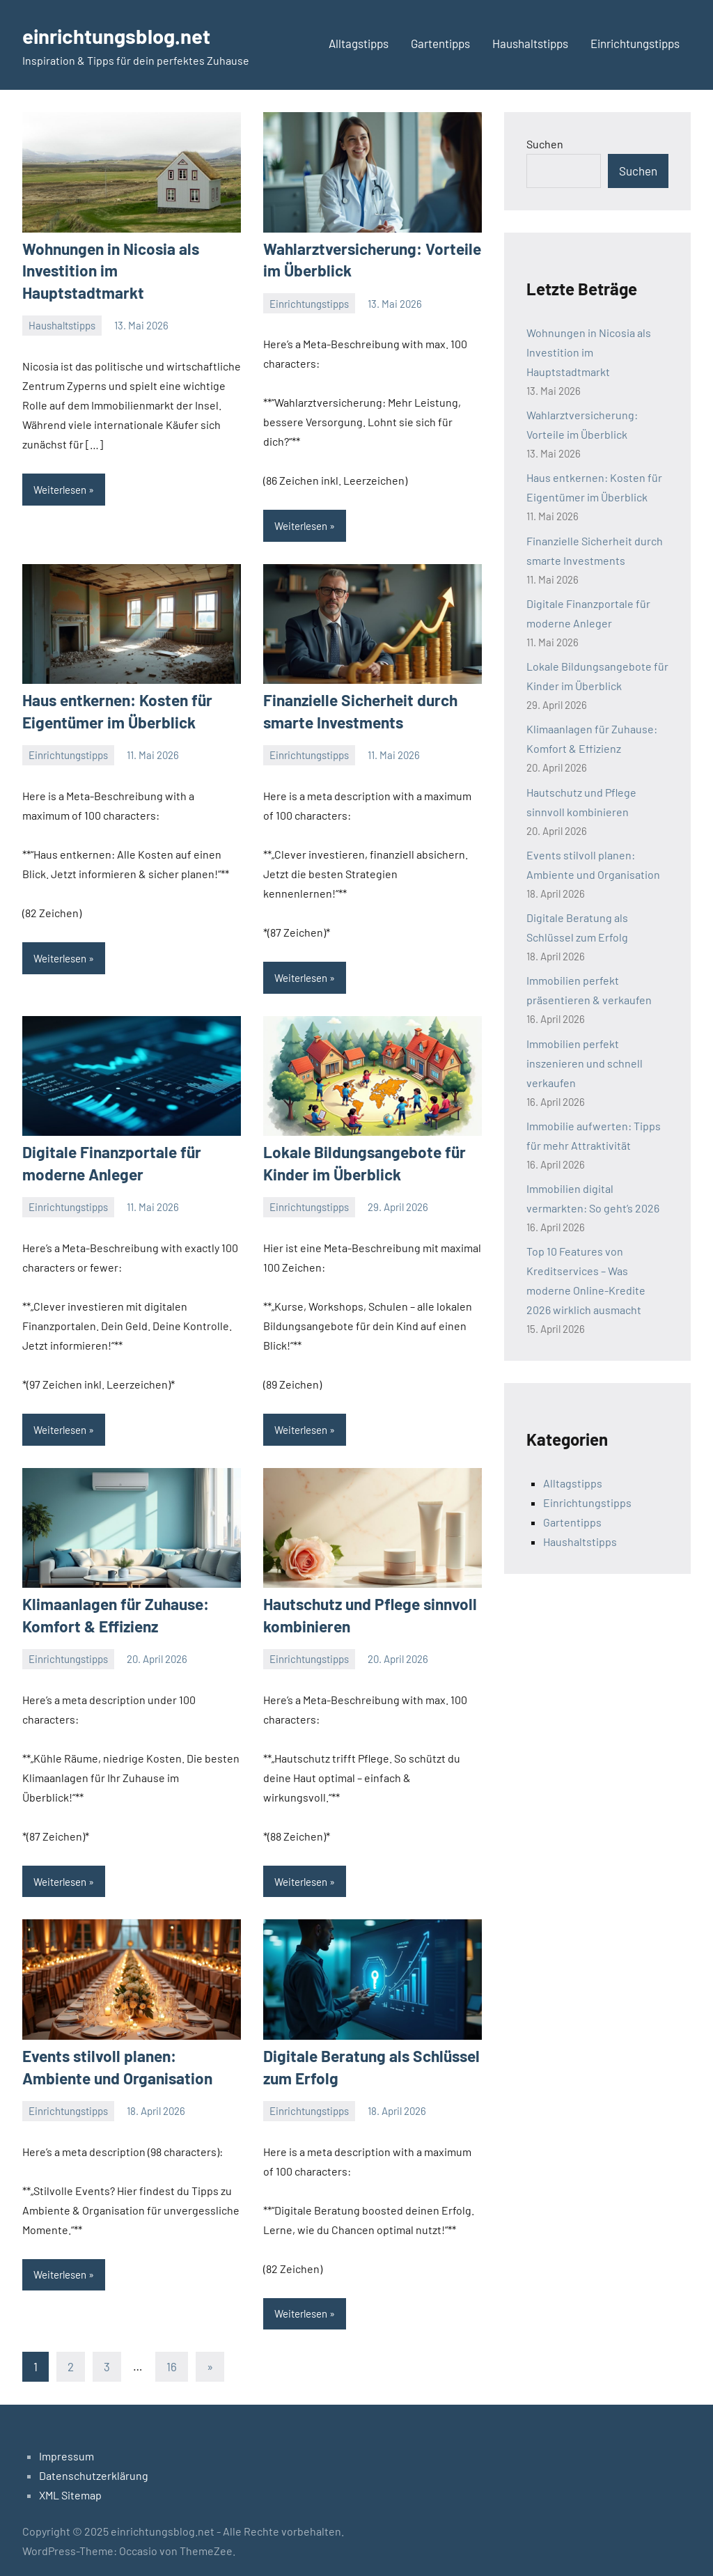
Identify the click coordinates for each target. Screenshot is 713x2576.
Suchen (544, 143)
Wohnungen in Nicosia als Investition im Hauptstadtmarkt (588, 352)
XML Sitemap (70, 2488)
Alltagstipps (359, 43)
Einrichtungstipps (635, 43)
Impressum (66, 2449)
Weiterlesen (59, 466)
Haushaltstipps (530, 43)
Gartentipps (440, 43)
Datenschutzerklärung (93, 2468)
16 (171, 2359)
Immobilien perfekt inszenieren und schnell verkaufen (584, 1062)
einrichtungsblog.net (125, 35)
